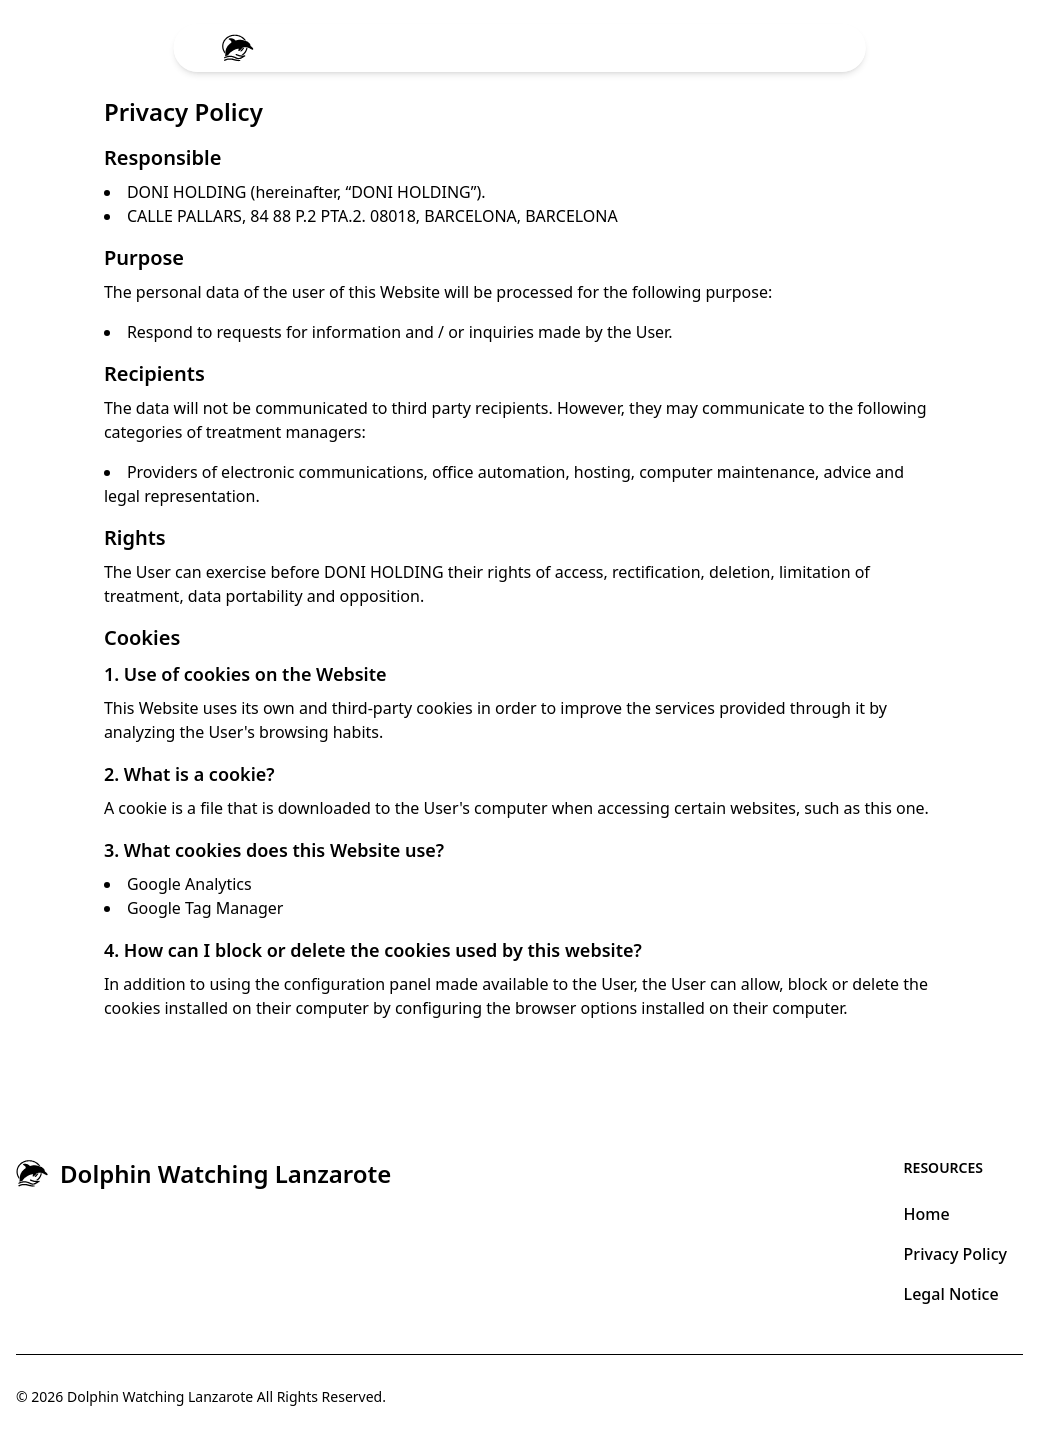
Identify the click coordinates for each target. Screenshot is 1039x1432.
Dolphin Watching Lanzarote (160, 1396)
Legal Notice (951, 1294)
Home (927, 1214)
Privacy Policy (955, 1254)
